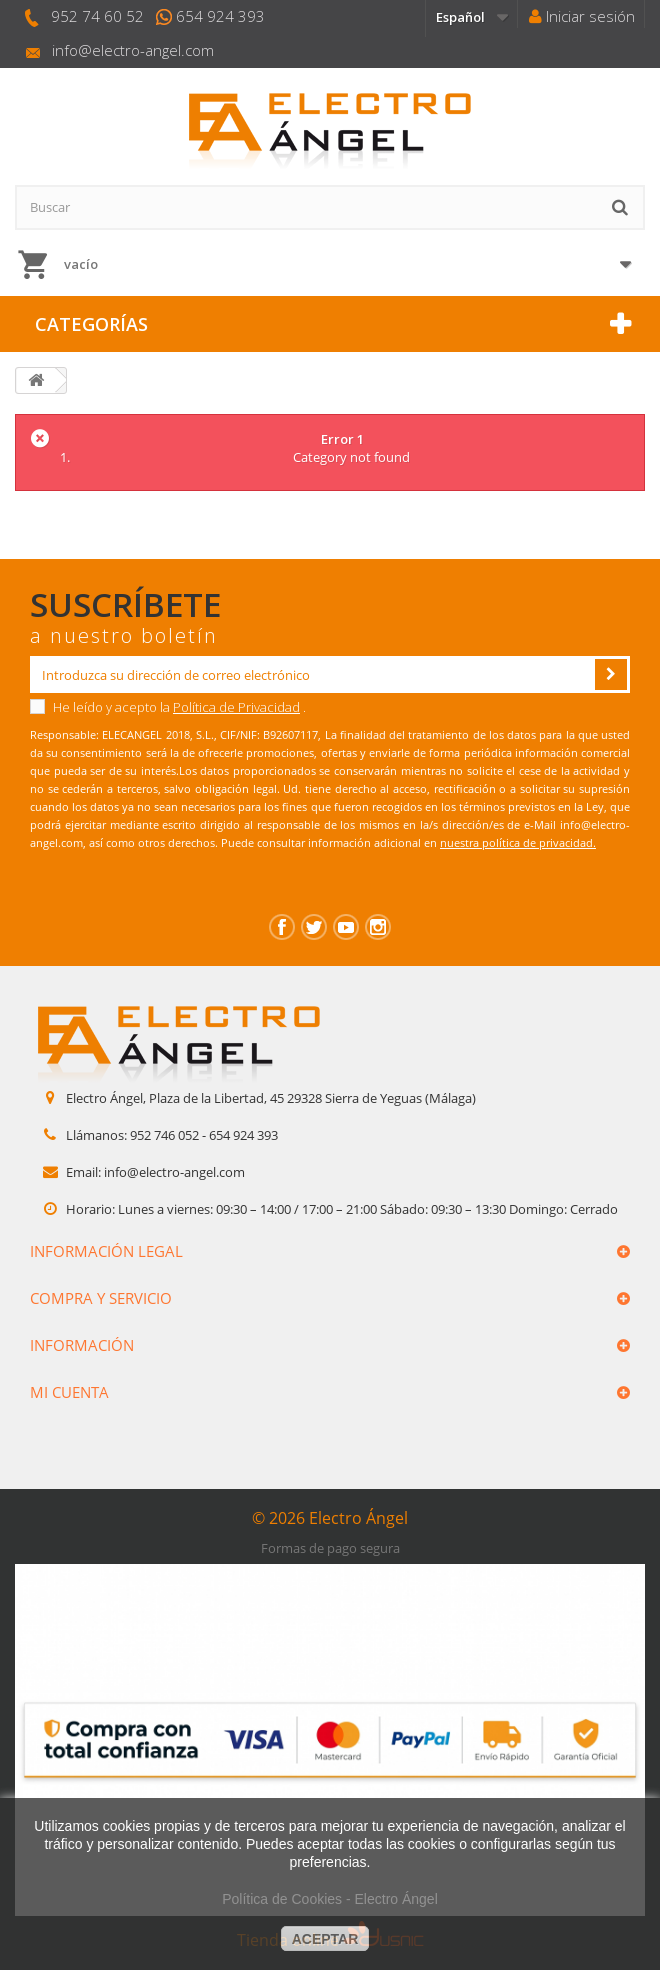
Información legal (106, 1251)
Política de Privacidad (236, 707)
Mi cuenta (69, 1392)
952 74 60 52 (97, 16)
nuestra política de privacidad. (518, 842)
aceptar (325, 1939)
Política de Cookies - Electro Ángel (330, 1899)
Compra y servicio (101, 1298)
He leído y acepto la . (168, 707)
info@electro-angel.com (133, 50)
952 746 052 (164, 1135)
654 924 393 (220, 16)
